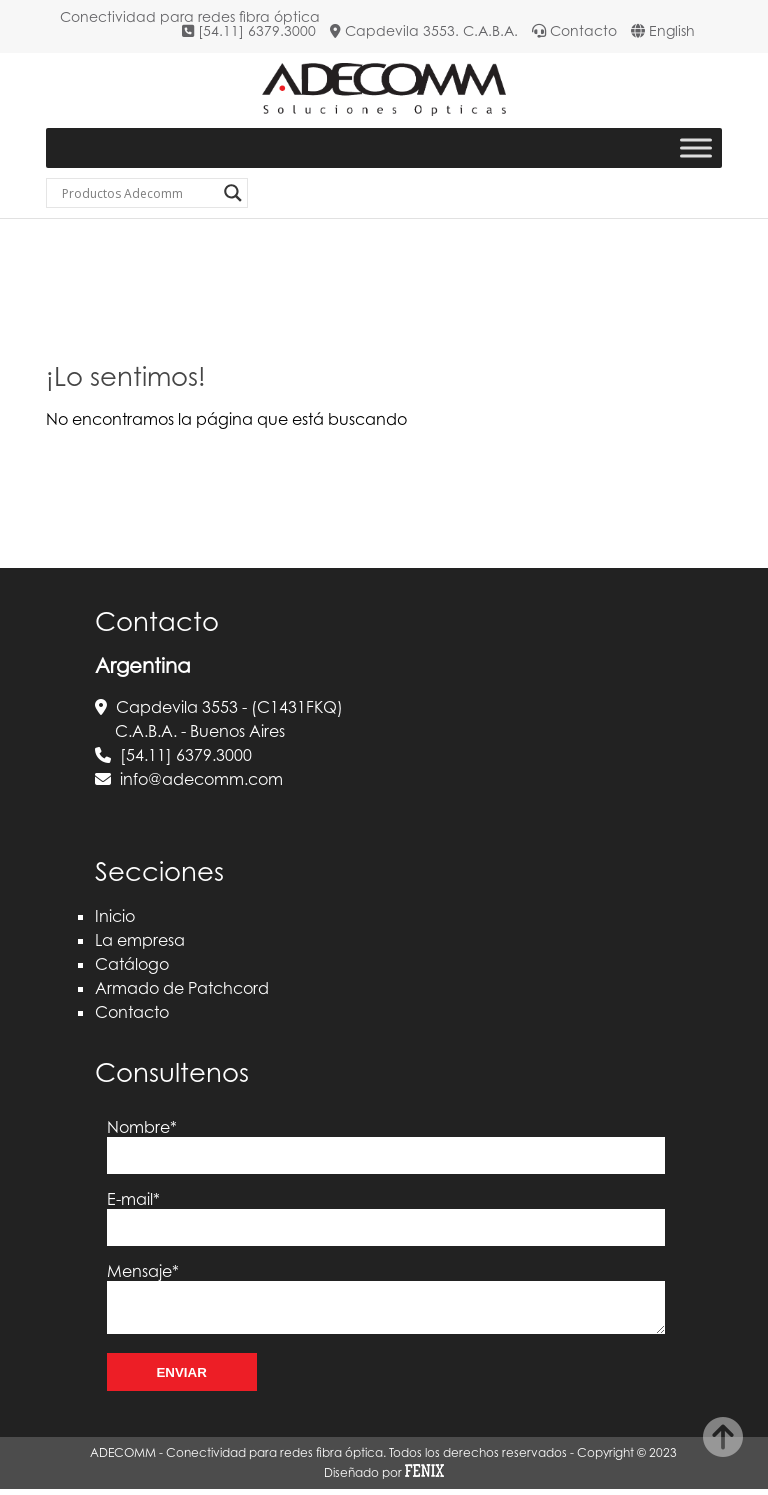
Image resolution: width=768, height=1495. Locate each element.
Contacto (583, 30)
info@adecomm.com (201, 779)
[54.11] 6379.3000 (257, 30)
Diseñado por (384, 1477)
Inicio (115, 916)
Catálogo (132, 964)
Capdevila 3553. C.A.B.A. (431, 30)
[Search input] (138, 193)
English (672, 30)
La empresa (140, 940)
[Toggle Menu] (696, 148)
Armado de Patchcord (182, 988)
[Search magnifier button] (233, 193)
